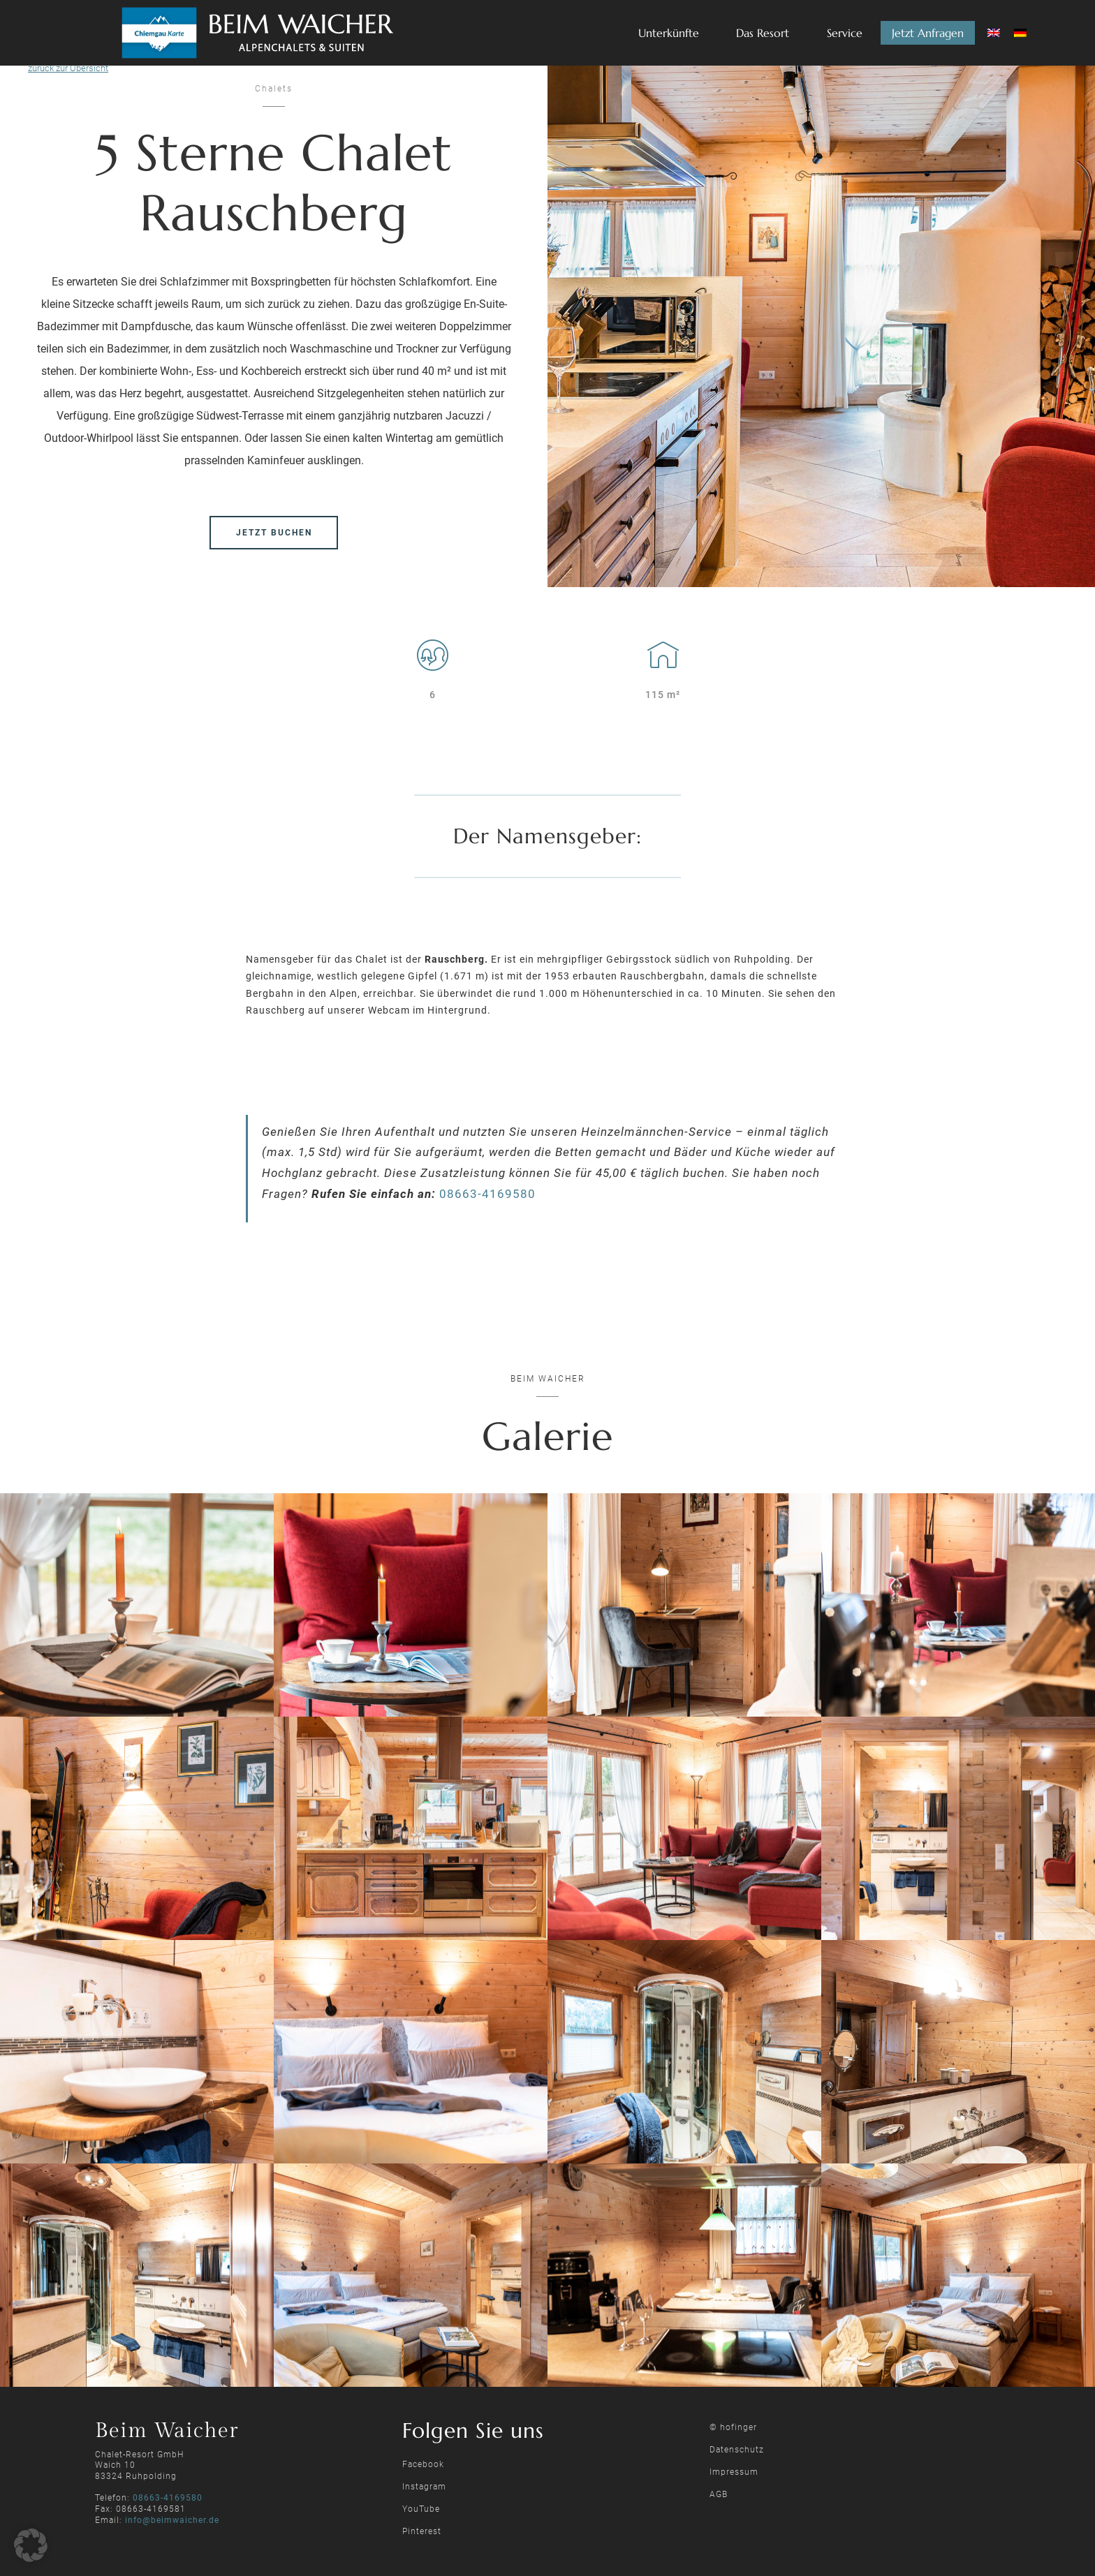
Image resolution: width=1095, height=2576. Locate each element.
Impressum (734, 2472)
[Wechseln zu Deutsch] (1020, 33)
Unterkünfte (668, 33)
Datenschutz (737, 2450)
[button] (30, 2545)
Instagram (424, 2487)
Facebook (423, 2464)
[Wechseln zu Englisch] (993, 33)
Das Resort (762, 33)
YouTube (421, 2509)
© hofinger (733, 2427)
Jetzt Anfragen (928, 33)
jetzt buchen (274, 533)
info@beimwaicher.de (172, 2520)
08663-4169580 (487, 1194)
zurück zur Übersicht (68, 68)
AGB (719, 2494)
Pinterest (421, 2531)
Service (844, 33)
